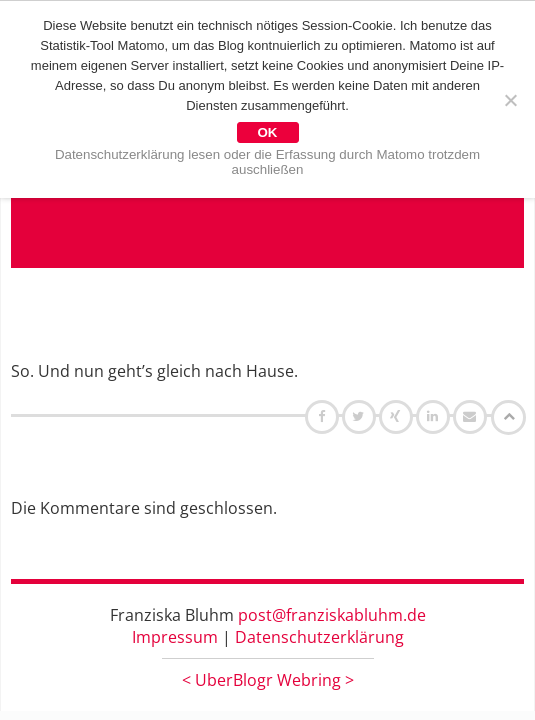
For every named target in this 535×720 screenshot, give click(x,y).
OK (268, 132)
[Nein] (510, 100)
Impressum (175, 637)
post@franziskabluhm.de (332, 615)
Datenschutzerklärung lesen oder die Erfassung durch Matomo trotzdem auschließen (267, 162)
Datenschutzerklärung (319, 637)
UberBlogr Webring (268, 680)
